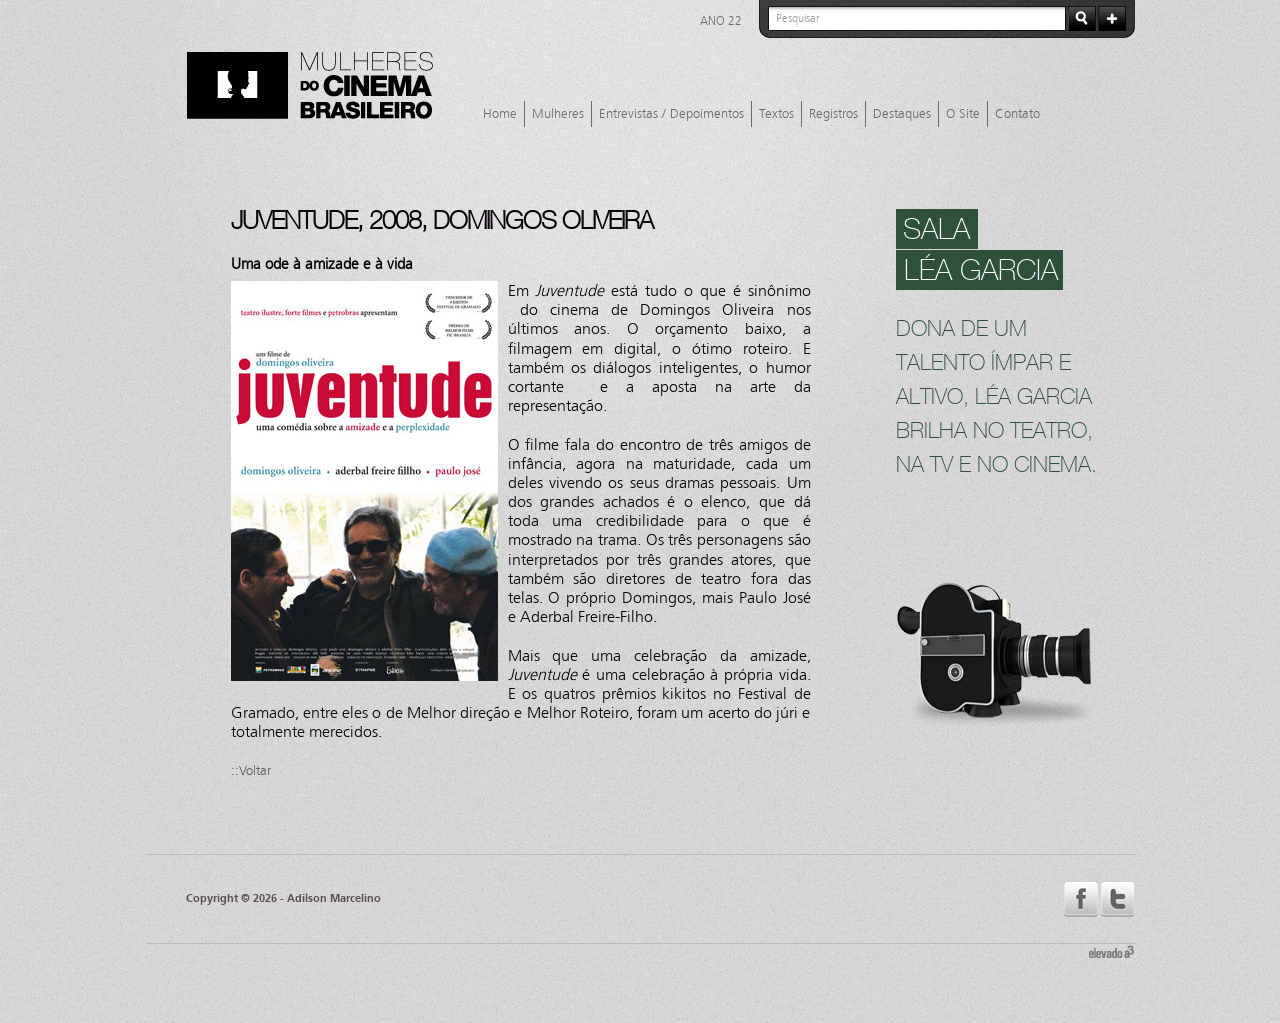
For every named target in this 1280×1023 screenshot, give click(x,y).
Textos (776, 114)
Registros (833, 114)
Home (500, 114)
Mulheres (558, 114)
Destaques (902, 114)
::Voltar (251, 771)
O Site (963, 114)
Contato (1017, 114)
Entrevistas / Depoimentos (671, 114)
